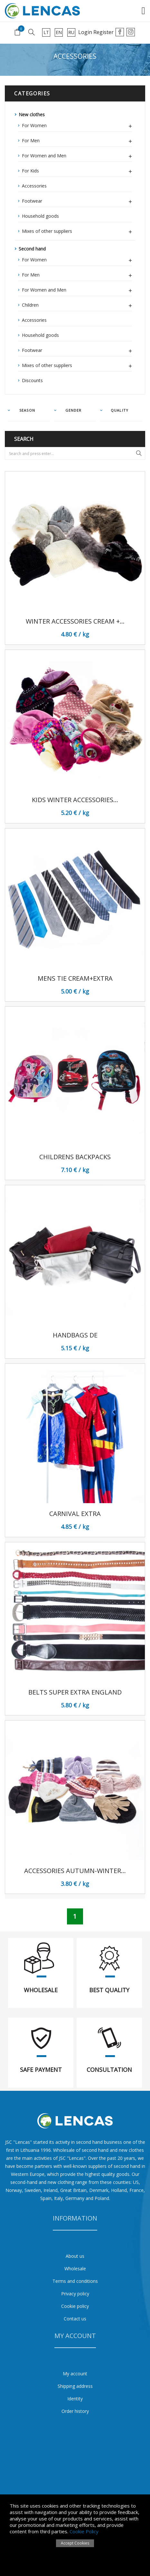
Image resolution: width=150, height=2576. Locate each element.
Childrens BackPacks (75, 1157)
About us (75, 2256)
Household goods (40, 216)
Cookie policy (75, 2306)
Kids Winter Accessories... (75, 800)
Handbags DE (75, 1335)
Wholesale (75, 2268)
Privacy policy (75, 2294)
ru (71, 32)
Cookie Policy (84, 2531)
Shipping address (75, 2386)
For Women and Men (77, 155)
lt (46, 32)
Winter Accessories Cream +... (75, 621)
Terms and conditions (75, 2281)
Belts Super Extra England (75, 1692)
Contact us (75, 2319)
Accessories (34, 186)
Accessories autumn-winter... (75, 1871)
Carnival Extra (75, 1514)
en (59, 32)
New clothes (32, 114)
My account (75, 2373)
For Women (77, 124)
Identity (75, 2399)
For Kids (77, 170)
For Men (77, 140)
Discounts (32, 380)
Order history (75, 2411)
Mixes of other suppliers (77, 230)
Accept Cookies (75, 2543)
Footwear (77, 200)
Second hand (32, 249)
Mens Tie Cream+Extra (75, 978)
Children (77, 304)
